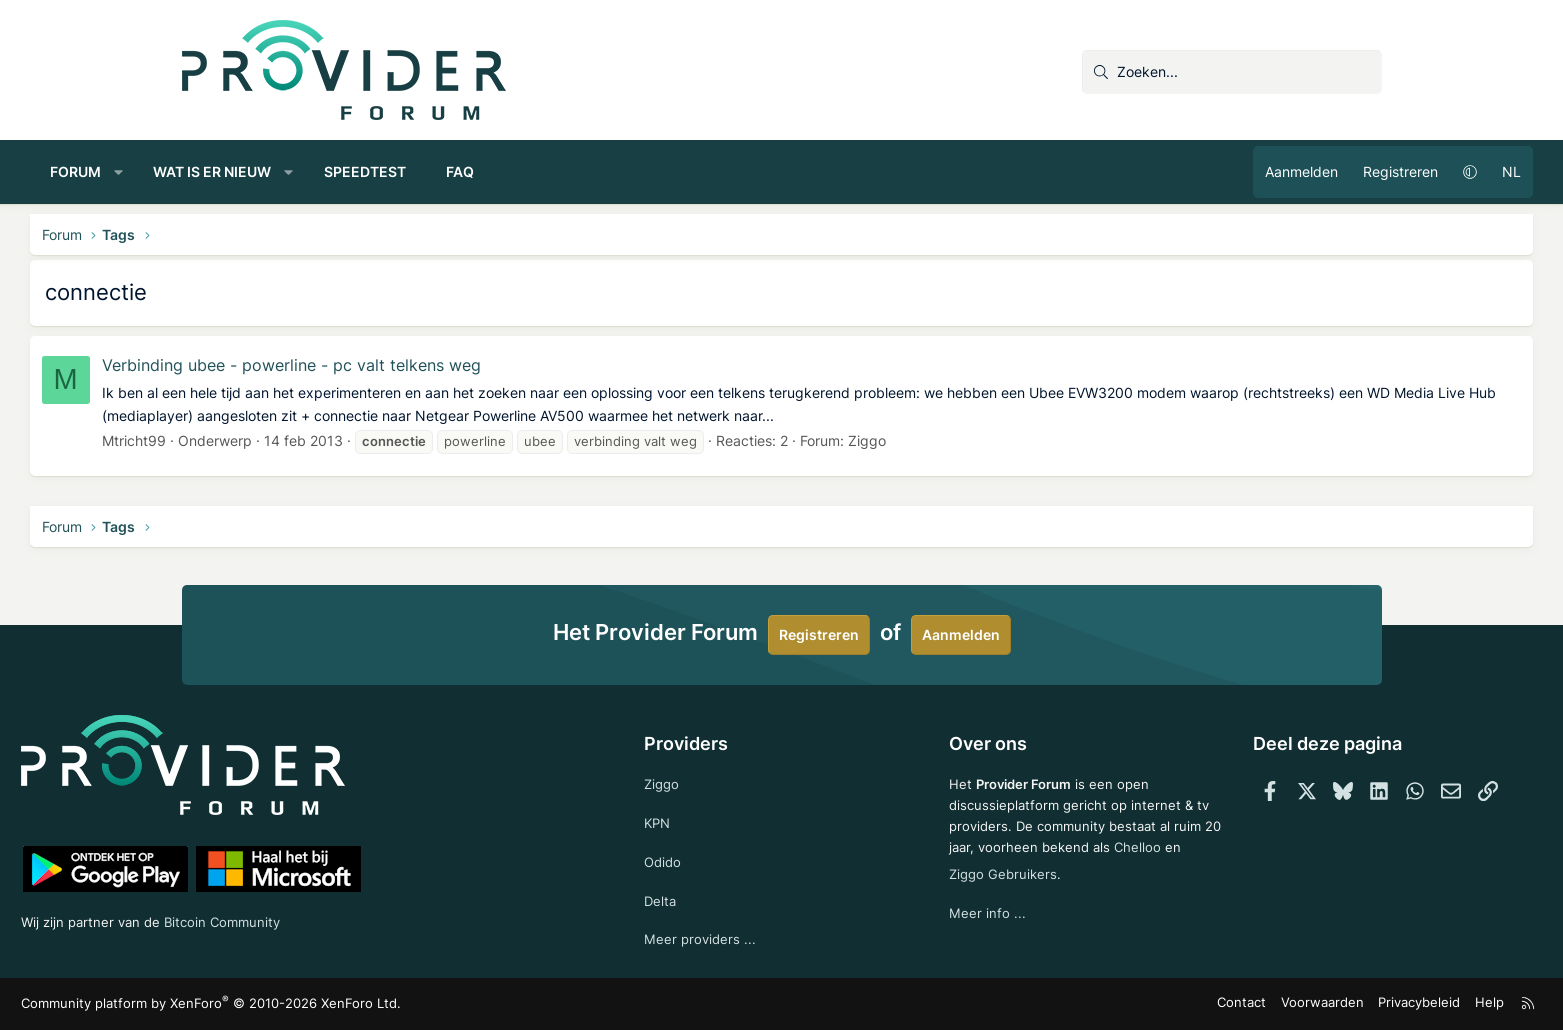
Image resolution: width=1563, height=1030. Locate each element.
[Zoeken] (1232, 72)
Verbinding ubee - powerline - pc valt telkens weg (443, 365)
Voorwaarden (1175, 1004)
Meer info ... (955, 929)
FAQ (612, 171)
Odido (697, 858)
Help (1330, 1004)
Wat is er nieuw (364, 171)
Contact (1101, 1004)
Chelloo (941, 889)
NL (1360, 171)
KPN (691, 817)
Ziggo (1019, 440)
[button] (270, 172)
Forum (227, 171)
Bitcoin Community (393, 918)
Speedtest (517, 171)
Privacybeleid (1264, 1004)
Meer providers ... (734, 938)
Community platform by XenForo (352, 1004)
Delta (694, 898)
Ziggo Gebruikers (1045, 889)
